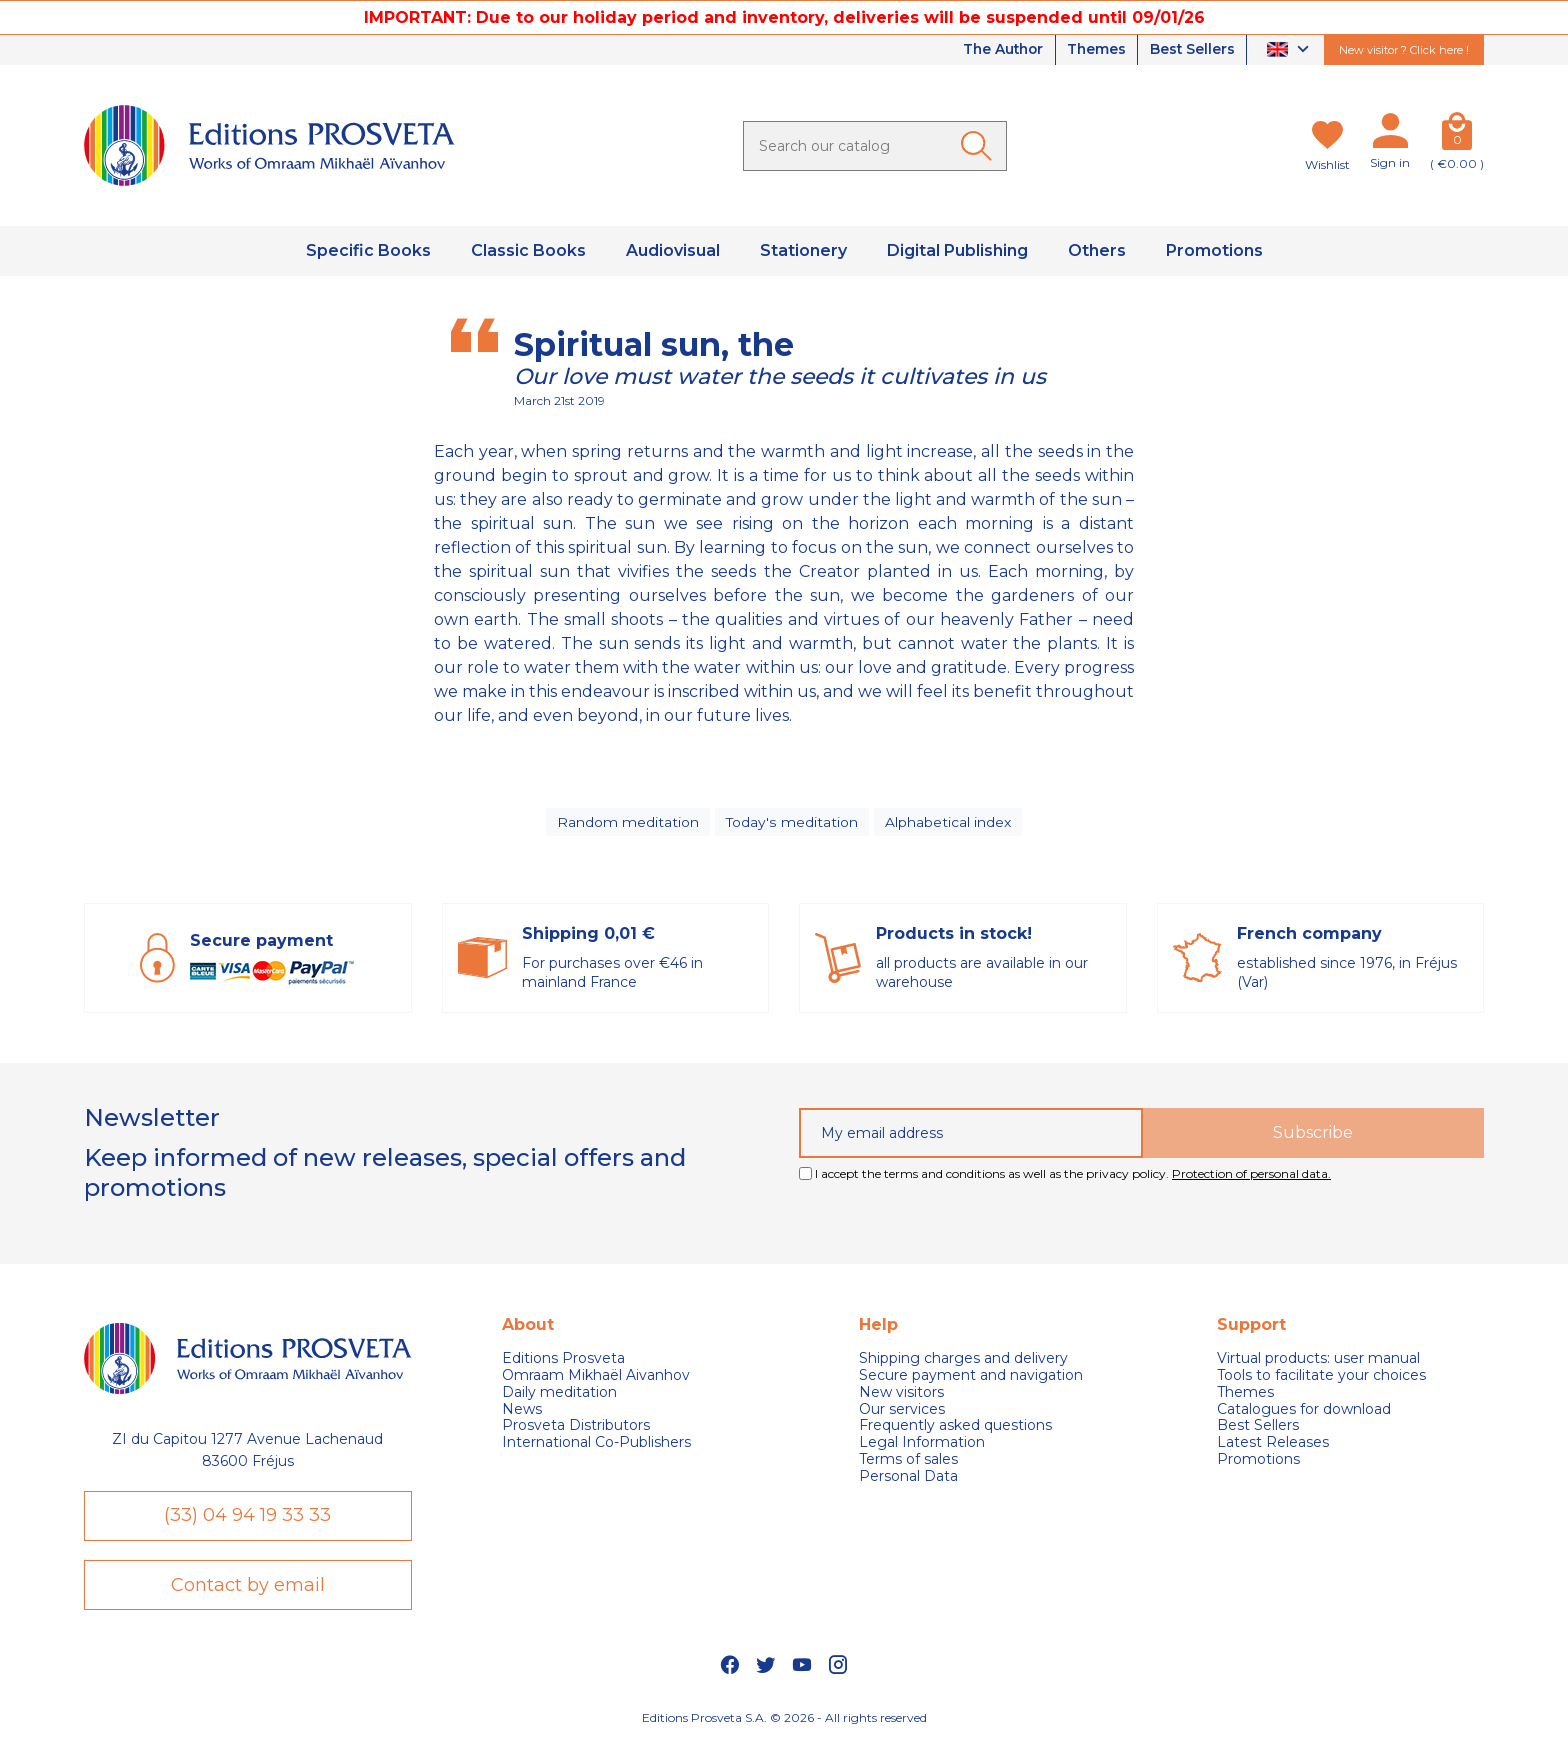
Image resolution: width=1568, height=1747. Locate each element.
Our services (902, 1411)
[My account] (1390, 135)
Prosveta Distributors (576, 1428)
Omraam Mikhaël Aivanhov (596, 1377)
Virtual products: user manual (1318, 1361)
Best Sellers (1191, 50)
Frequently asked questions (955, 1428)
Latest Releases (1273, 1445)
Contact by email (248, 1588)
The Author (996, 50)
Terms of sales (908, 1461)
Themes (1093, 50)
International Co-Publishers (596, 1445)
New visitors (901, 1394)
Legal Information (922, 1445)
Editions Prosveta (563, 1361)
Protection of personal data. (1251, 1175)
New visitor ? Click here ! (1404, 50)
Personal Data (908, 1478)
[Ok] (980, 146)
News (522, 1411)
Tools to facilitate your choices (1321, 1377)
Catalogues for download (1304, 1411)
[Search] (875, 146)
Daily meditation (559, 1394)
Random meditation (629, 823)
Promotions (1258, 1461)
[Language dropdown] (1290, 50)
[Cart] (1457, 135)
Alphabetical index (947, 823)
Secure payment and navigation (971, 1377)
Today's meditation (792, 823)
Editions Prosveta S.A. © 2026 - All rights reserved (784, 1722)
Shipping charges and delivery (963, 1361)
